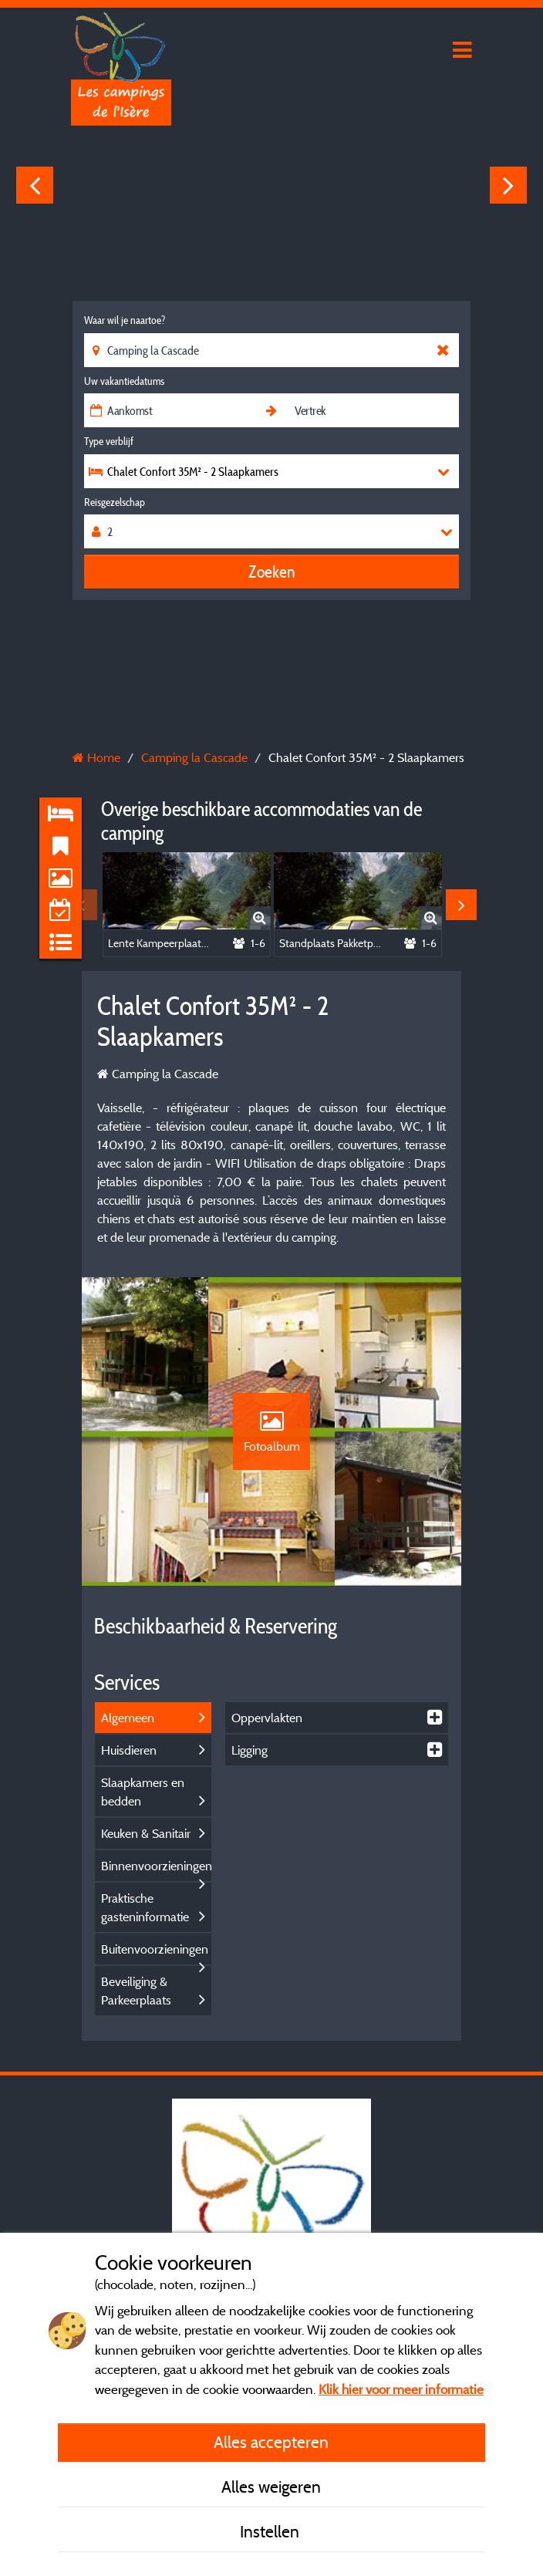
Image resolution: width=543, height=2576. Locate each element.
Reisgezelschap (114, 502)
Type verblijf (108, 441)
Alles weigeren (271, 2487)
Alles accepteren (271, 2442)
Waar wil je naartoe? (124, 320)
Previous (34, 185)
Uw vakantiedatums (124, 381)
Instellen (271, 2531)
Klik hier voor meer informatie (401, 2389)
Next (508, 185)
